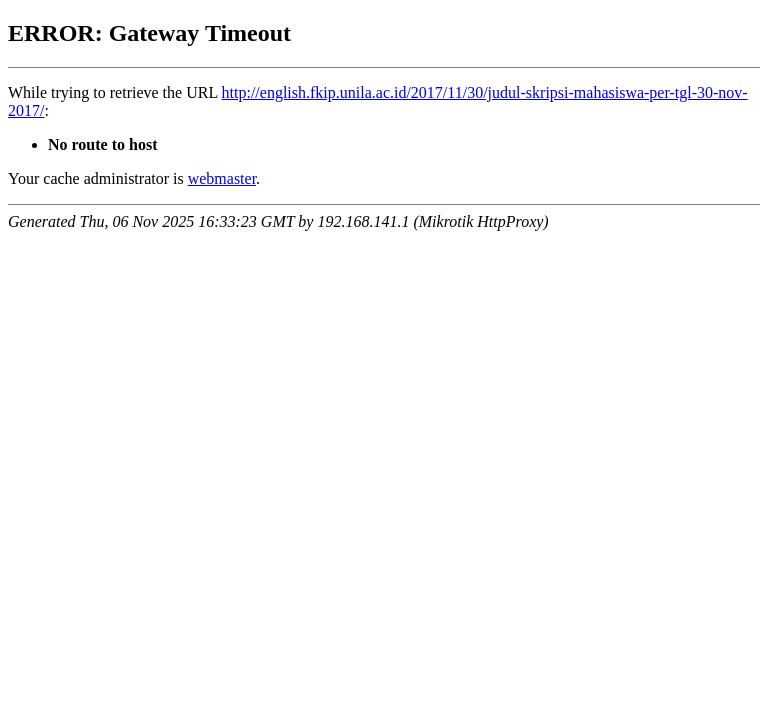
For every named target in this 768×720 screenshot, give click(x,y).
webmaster (222, 178)
